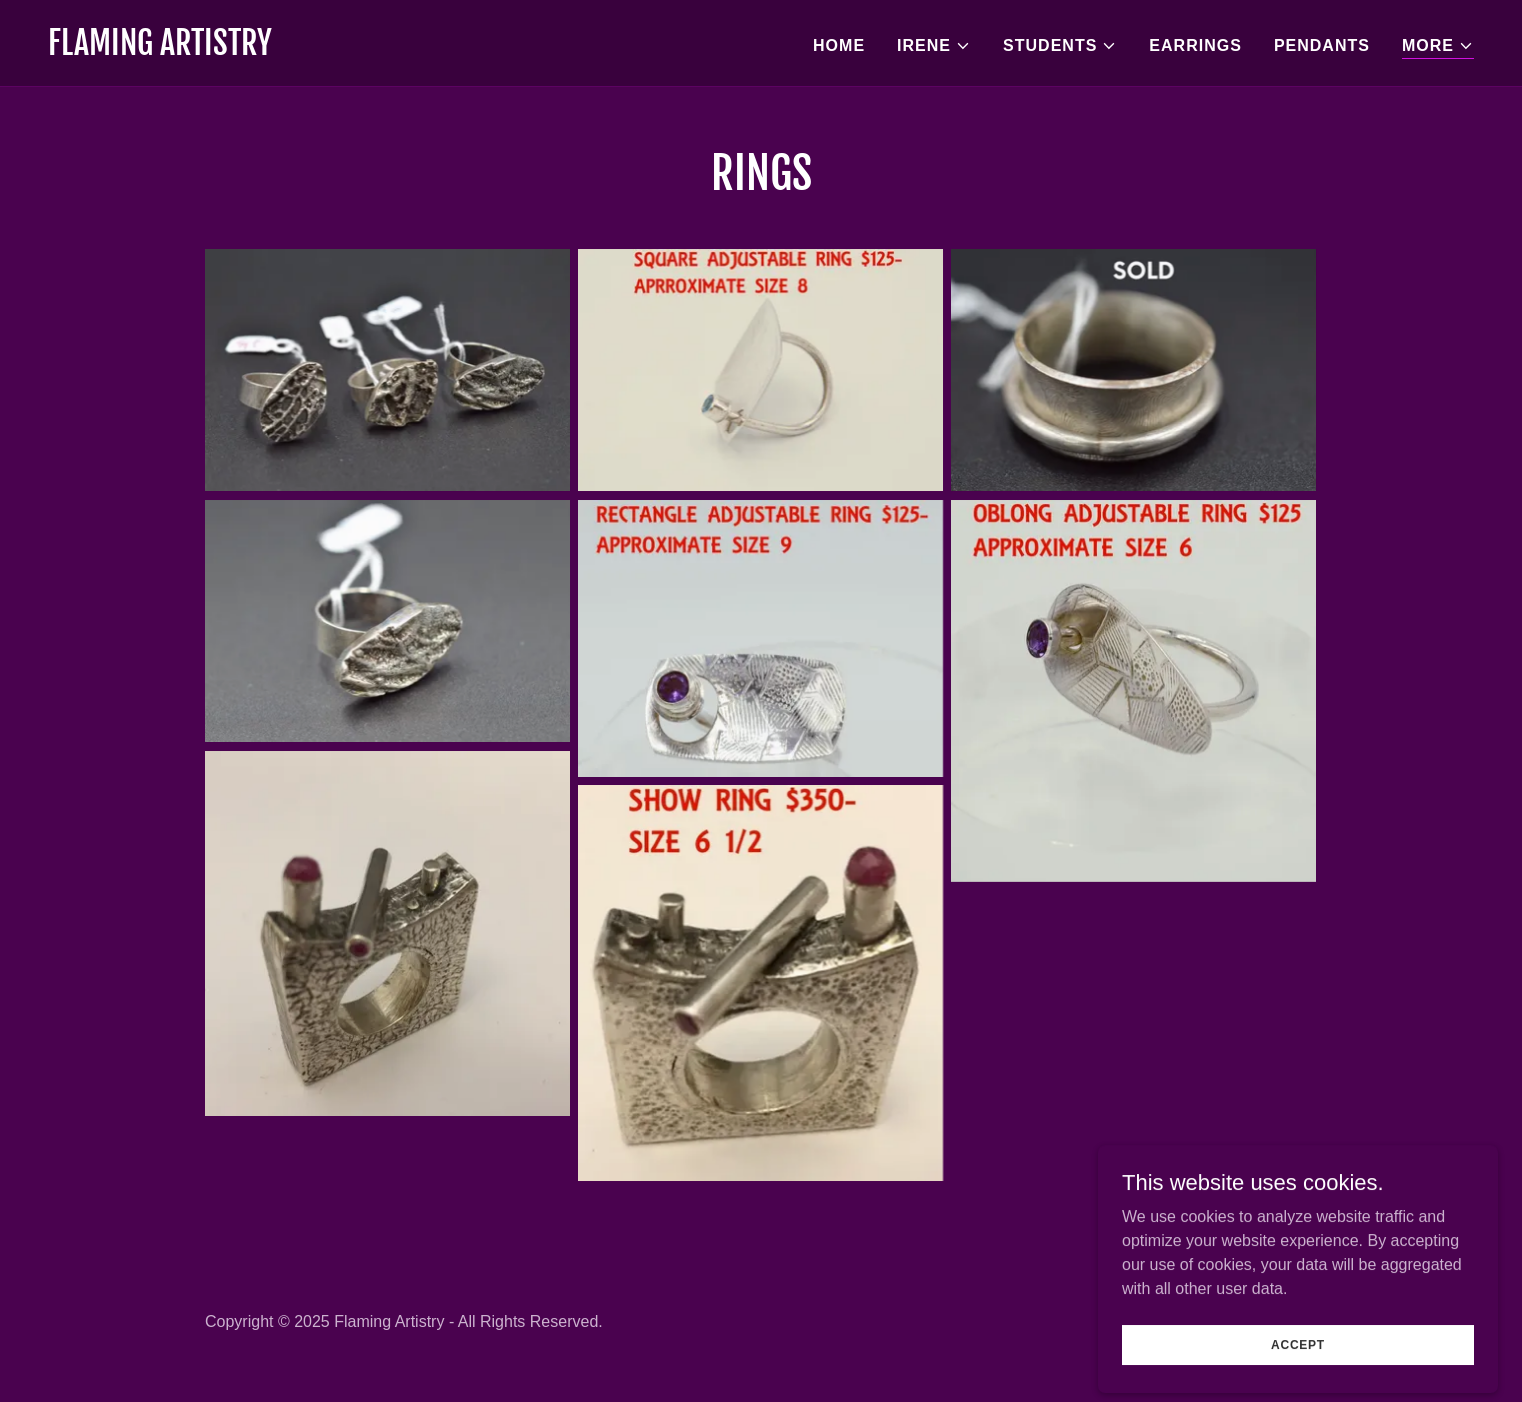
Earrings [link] (1195, 45)
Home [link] (839, 45)
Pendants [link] (1322, 45)
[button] (934, 46)
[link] (160, 49)
